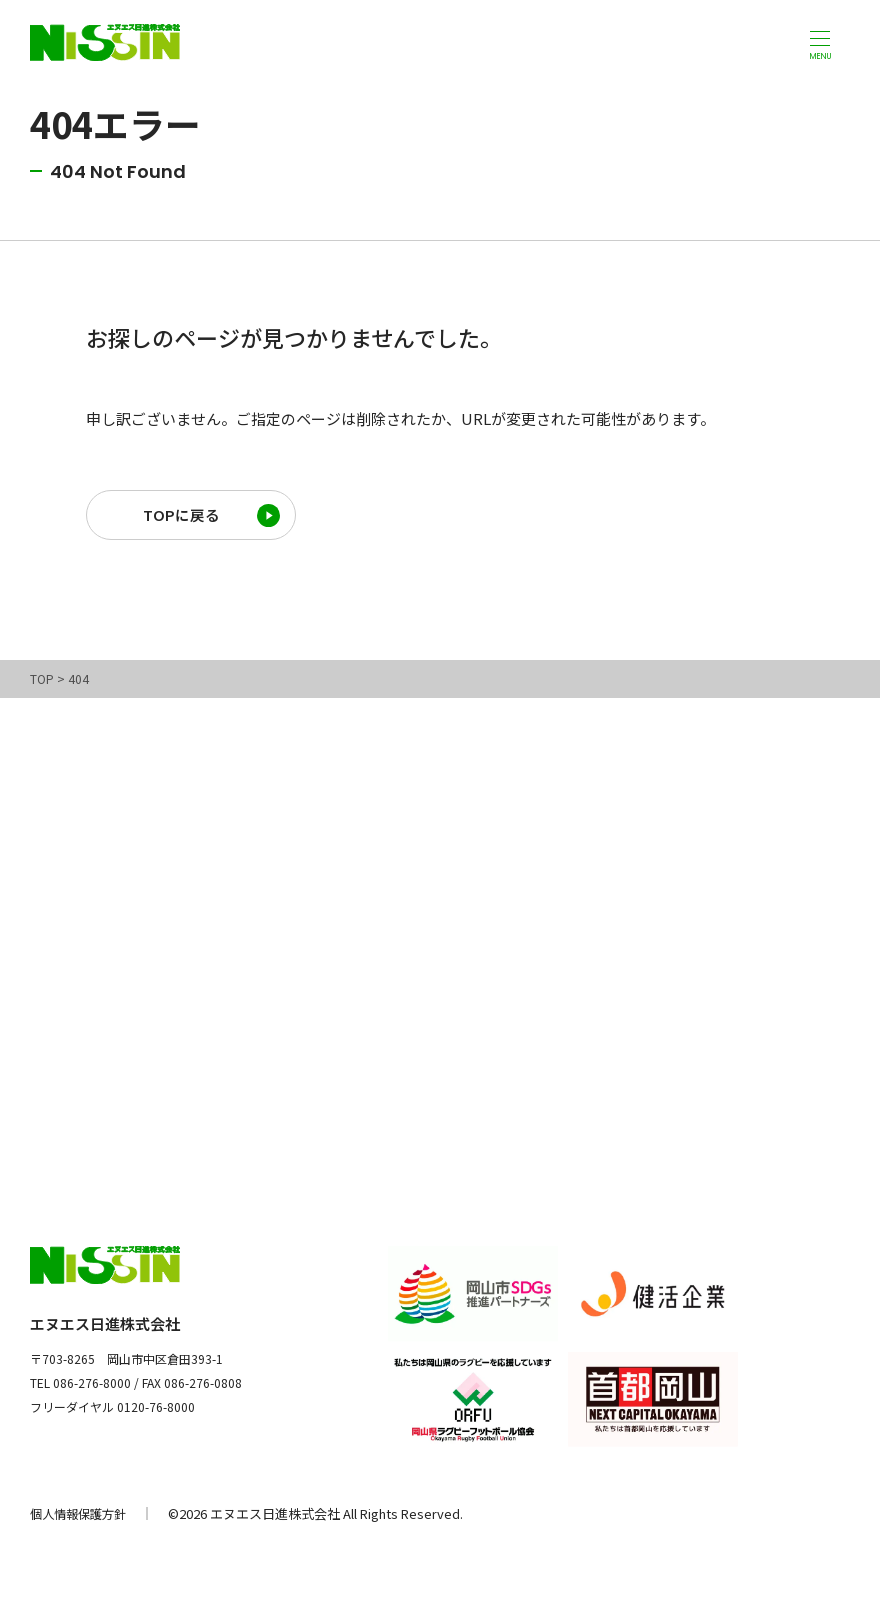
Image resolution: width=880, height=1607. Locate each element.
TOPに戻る (181, 518)
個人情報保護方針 (82, 1520)
